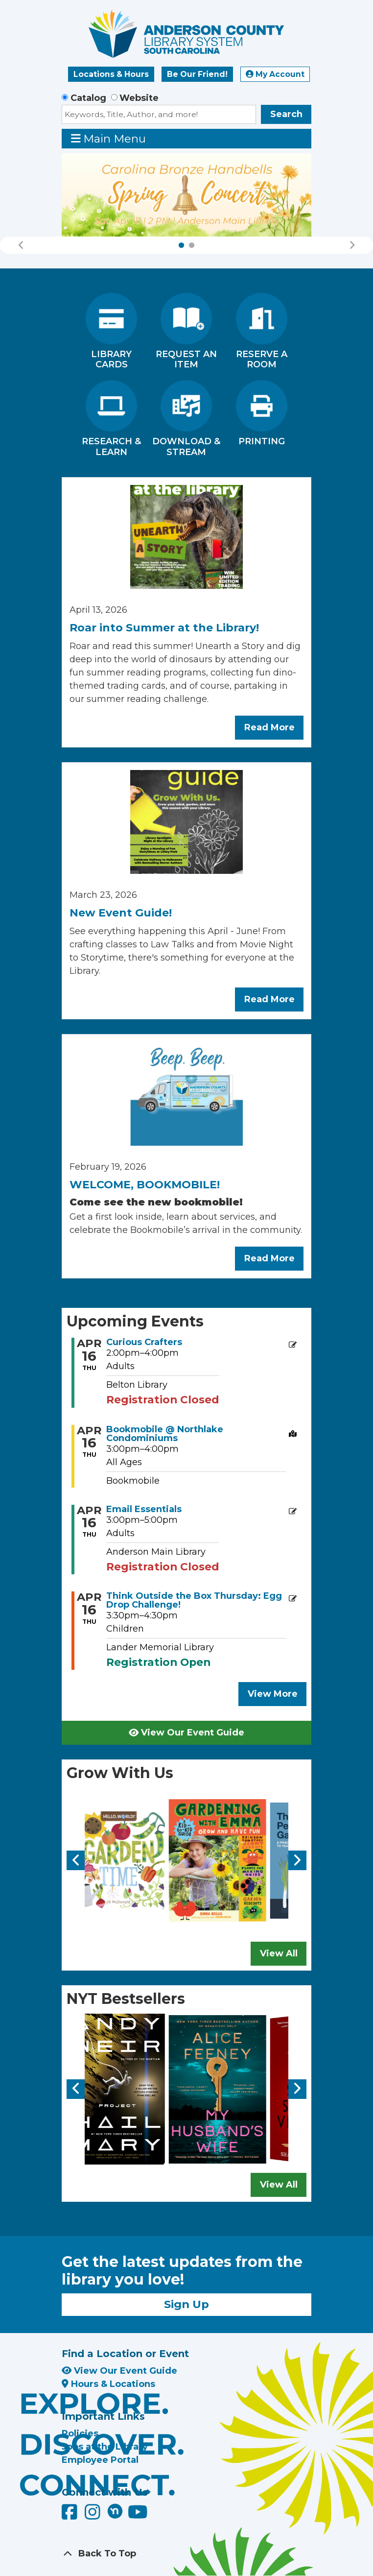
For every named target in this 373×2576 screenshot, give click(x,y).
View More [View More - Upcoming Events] (273, 1693)
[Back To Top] (186, 2554)
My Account (275, 74)
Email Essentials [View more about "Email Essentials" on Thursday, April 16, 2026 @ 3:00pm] (144, 1509)
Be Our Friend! (197, 74)
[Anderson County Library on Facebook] (71, 2515)
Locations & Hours (111, 74)
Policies (80, 2433)
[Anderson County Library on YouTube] (138, 2515)
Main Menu (108, 138)
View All (279, 1953)
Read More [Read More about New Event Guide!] (269, 999)
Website (139, 98)
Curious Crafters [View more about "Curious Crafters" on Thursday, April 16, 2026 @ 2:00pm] (144, 1342)
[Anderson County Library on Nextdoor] (115, 2511)
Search (286, 114)
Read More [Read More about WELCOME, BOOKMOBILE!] (269, 1258)
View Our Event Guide (186, 1732)
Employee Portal (100, 2460)
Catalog (88, 98)
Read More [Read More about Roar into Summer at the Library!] (269, 727)
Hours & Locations (108, 2384)
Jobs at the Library (105, 2446)
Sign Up (186, 2304)
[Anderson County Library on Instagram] (94, 2515)
